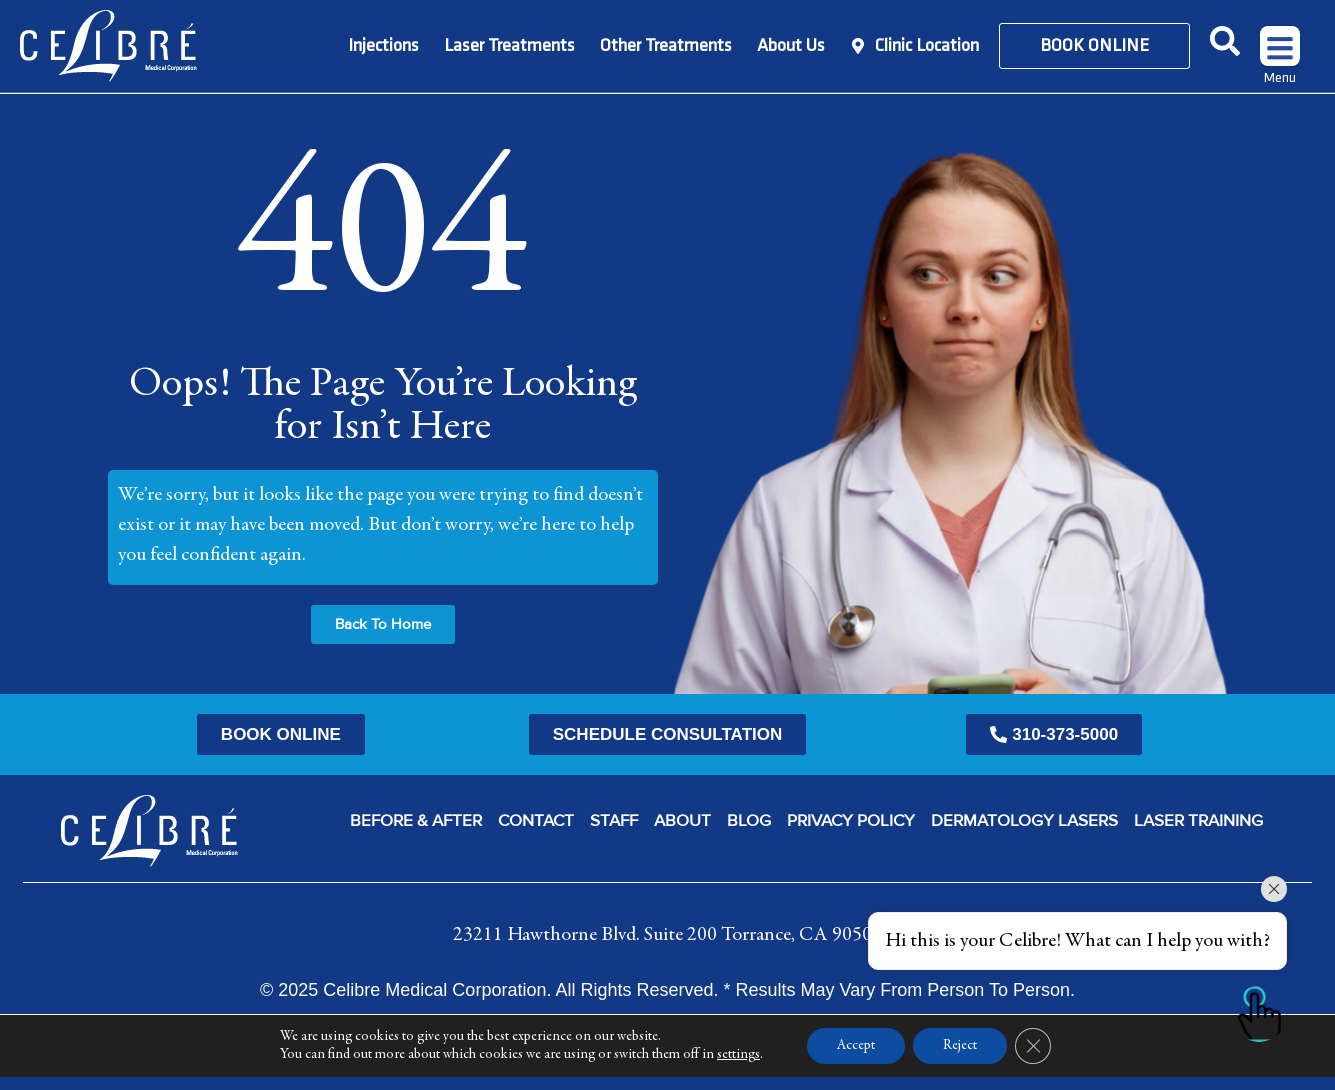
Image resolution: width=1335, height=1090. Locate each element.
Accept (856, 1059)
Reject (960, 1059)
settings (738, 1068)
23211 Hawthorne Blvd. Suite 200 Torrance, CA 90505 (667, 935)
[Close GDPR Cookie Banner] (1033, 1059)
